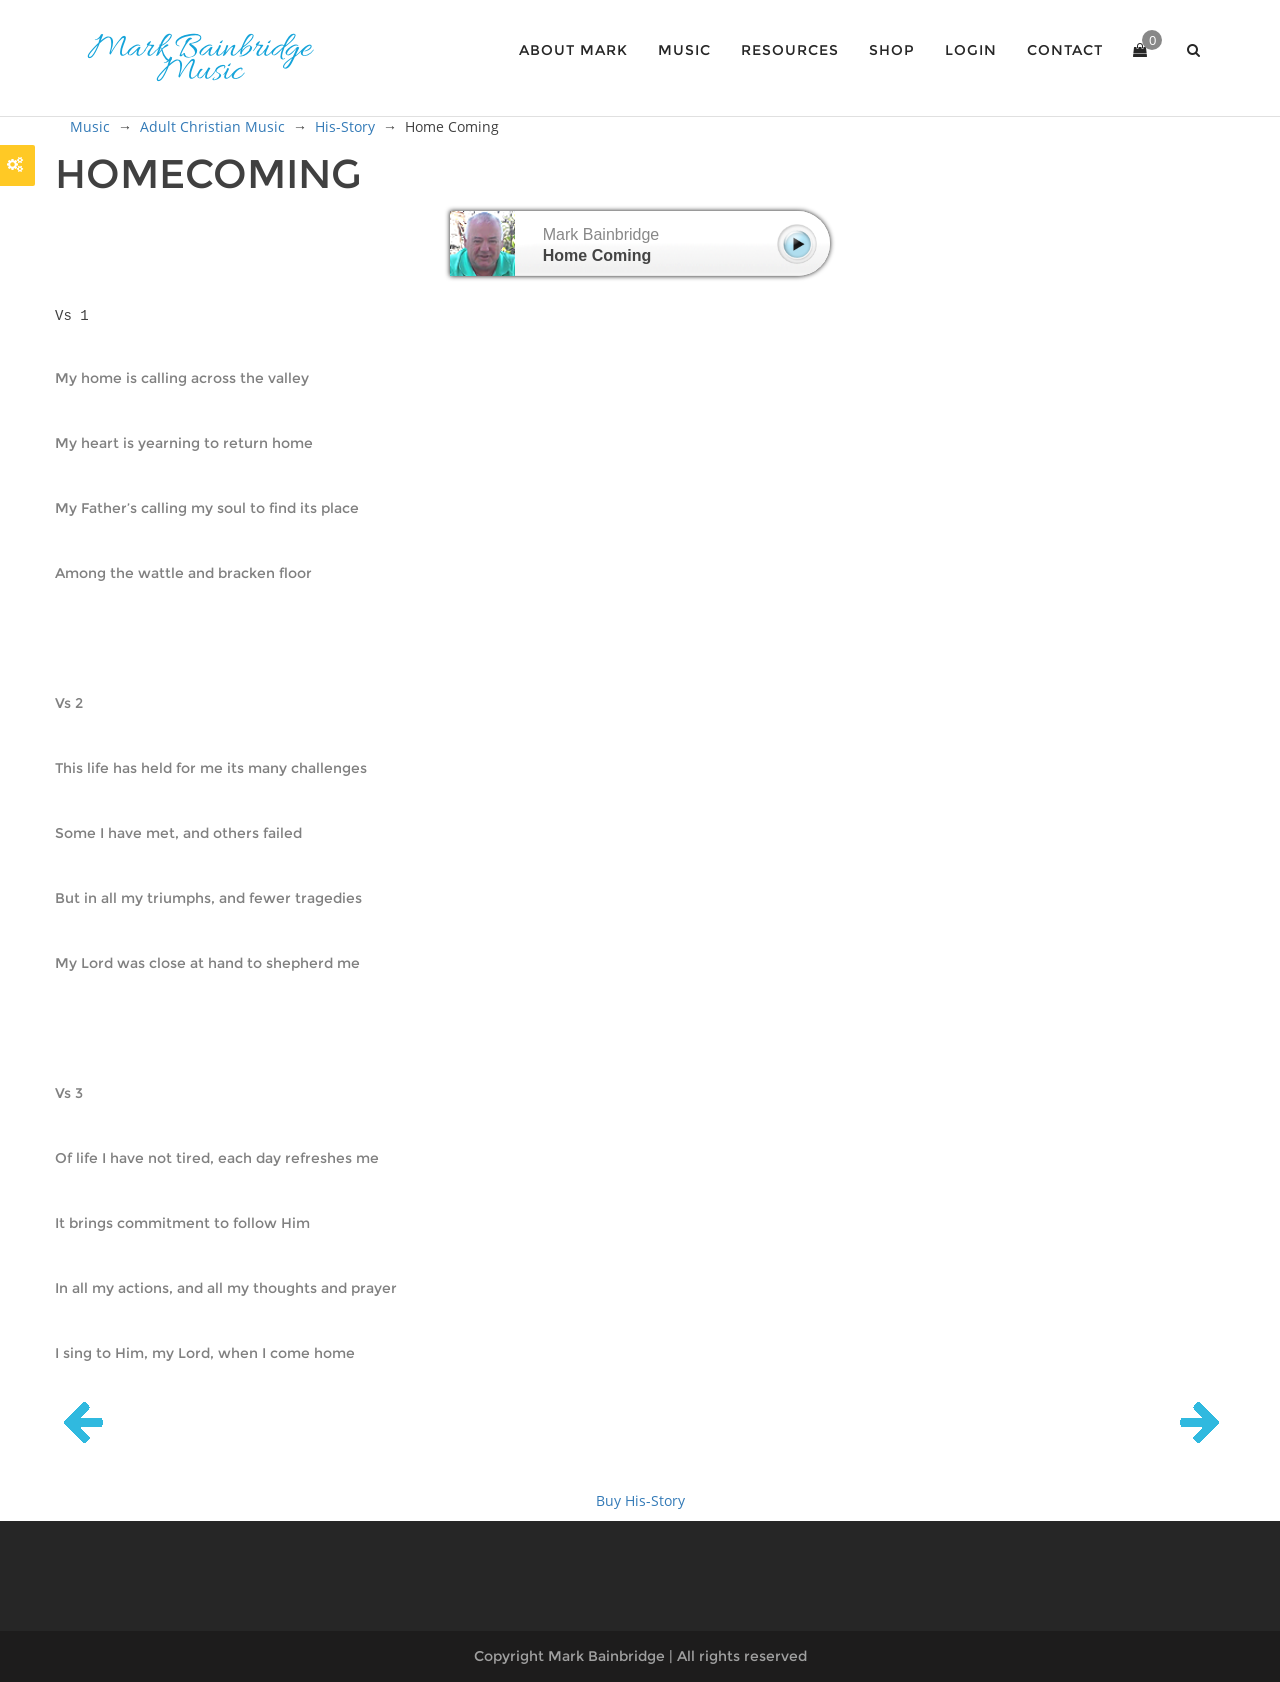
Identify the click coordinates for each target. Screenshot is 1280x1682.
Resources (790, 50)
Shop (892, 50)
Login (971, 50)
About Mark (573, 50)
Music (684, 50)
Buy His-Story (640, 1500)
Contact (1065, 50)
